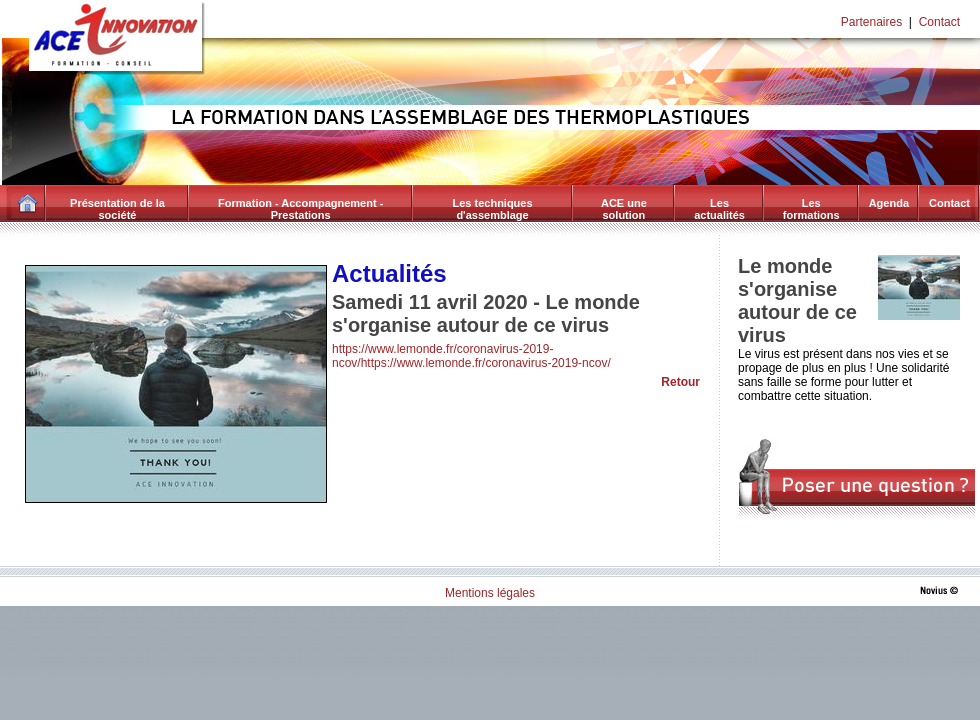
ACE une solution (624, 209)
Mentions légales (490, 593)
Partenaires (871, 22)
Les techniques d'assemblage (493, 209)
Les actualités (719, 209)
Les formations (811, 209)
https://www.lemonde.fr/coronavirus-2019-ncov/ (486, 363)
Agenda (889, 203)
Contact (939, 22)
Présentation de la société (117, 209)
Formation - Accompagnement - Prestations (300, 209)
